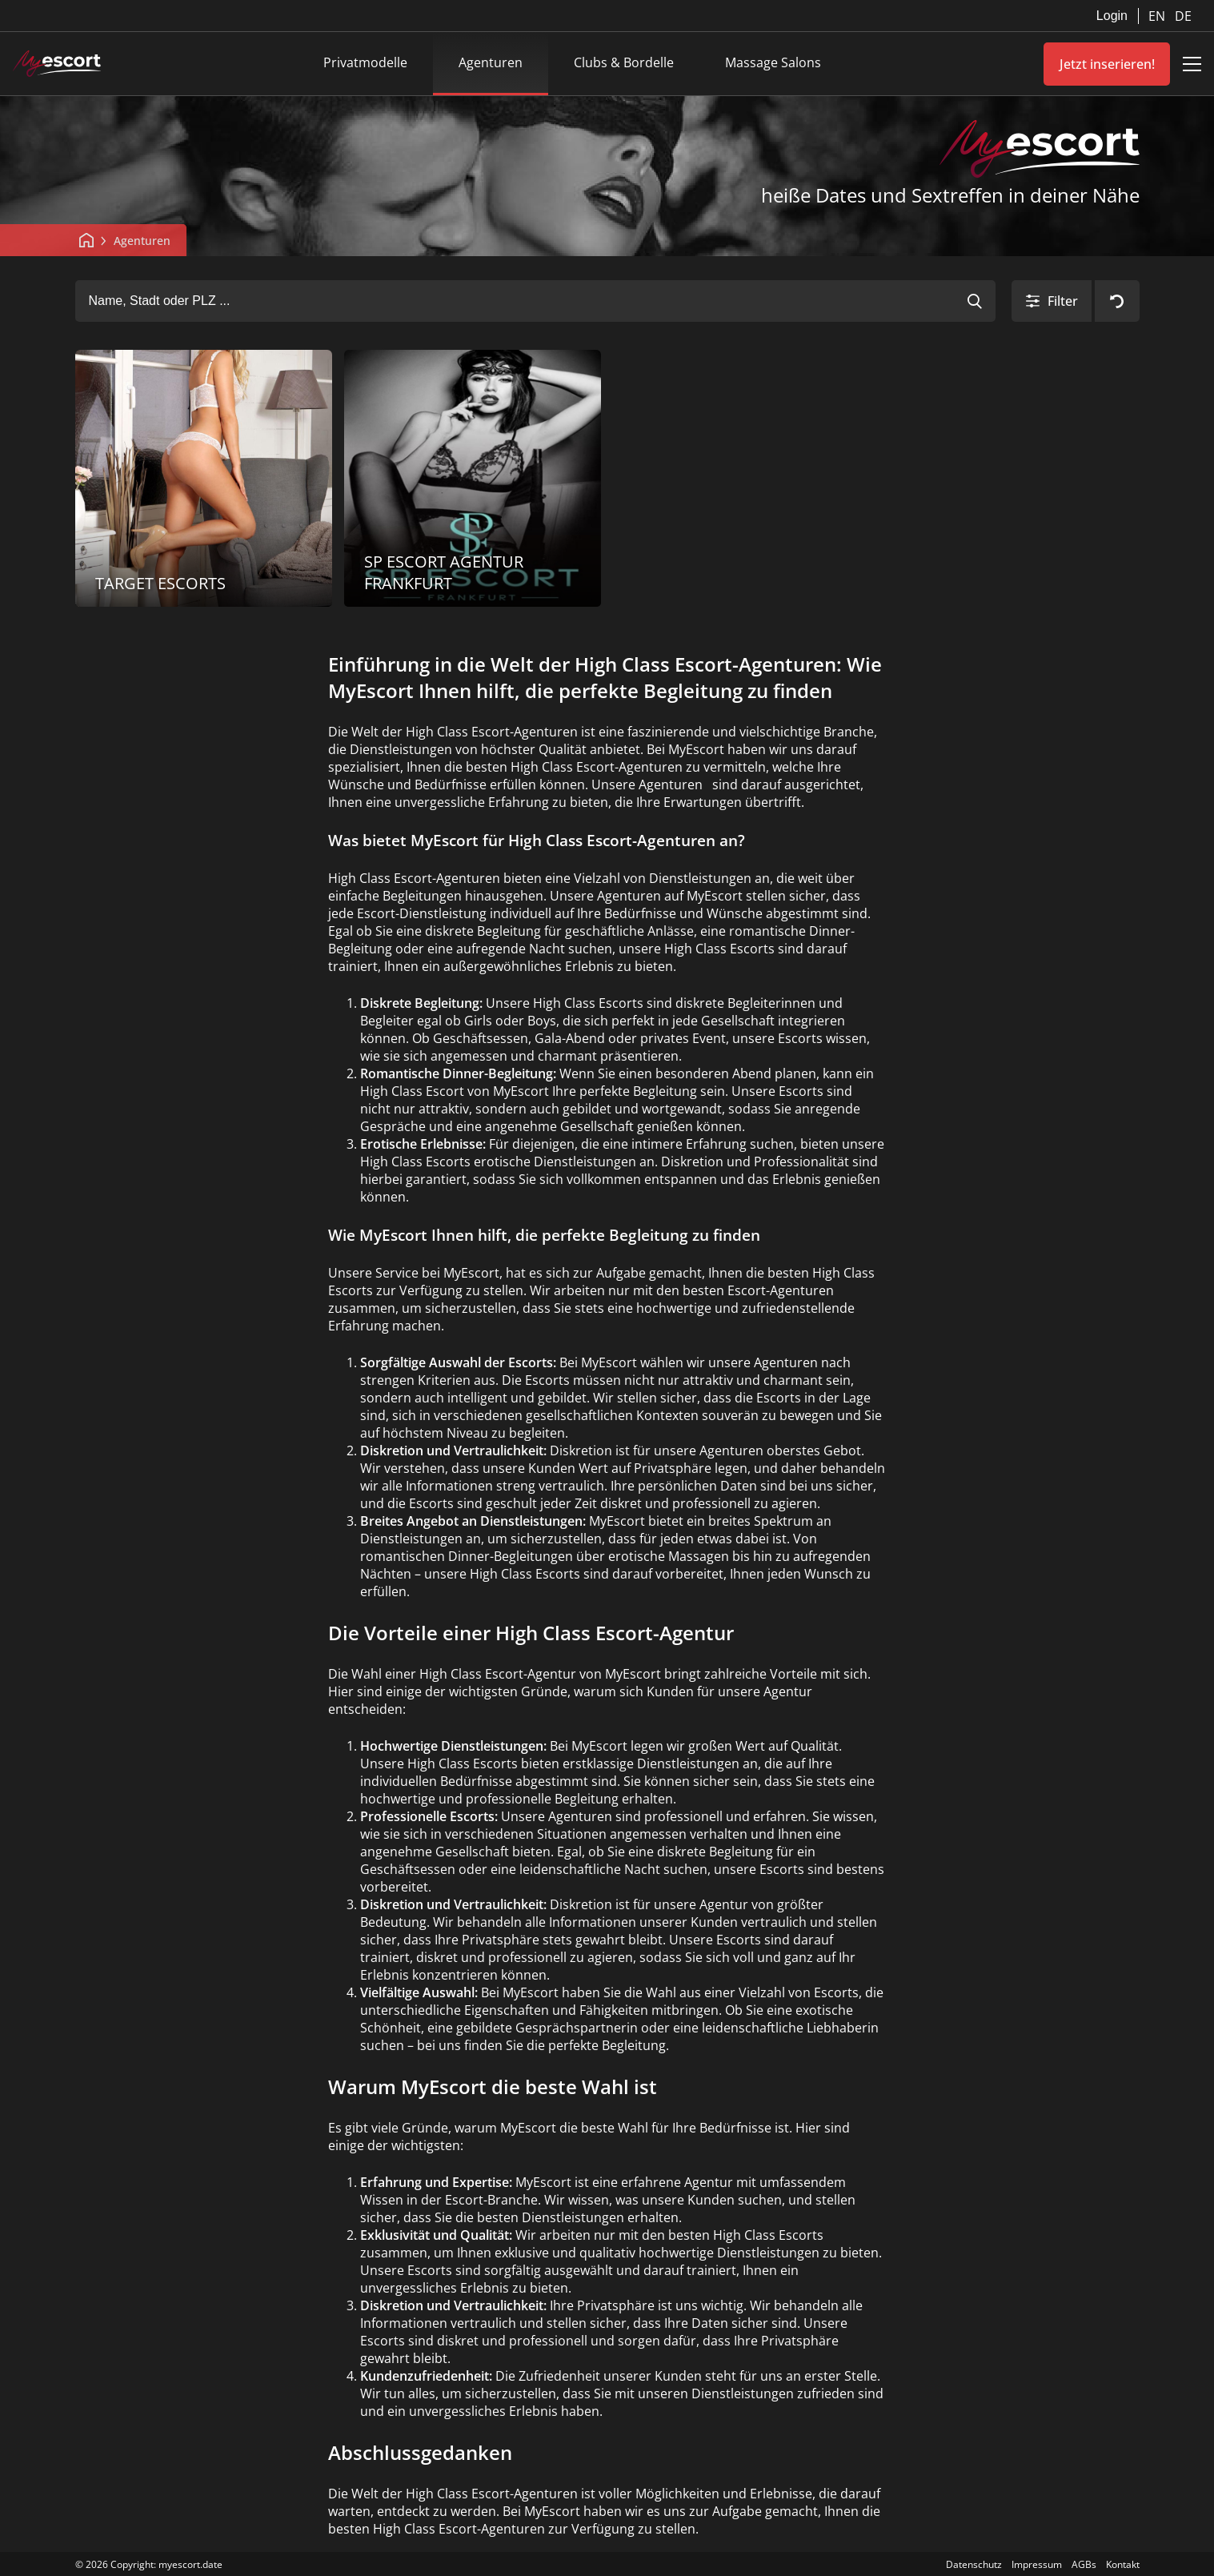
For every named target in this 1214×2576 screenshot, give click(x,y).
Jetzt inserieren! (1107, 64)
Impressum (1037, 2564)
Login (1112, 15)
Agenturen (491, 62)
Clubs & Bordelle (624, 62)
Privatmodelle (365, 62)
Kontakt (1123, 2564)
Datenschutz (974, 2564)
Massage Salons (773, 62)
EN (1158, 16)
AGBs (1084, 2564)
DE (1183, 16)
